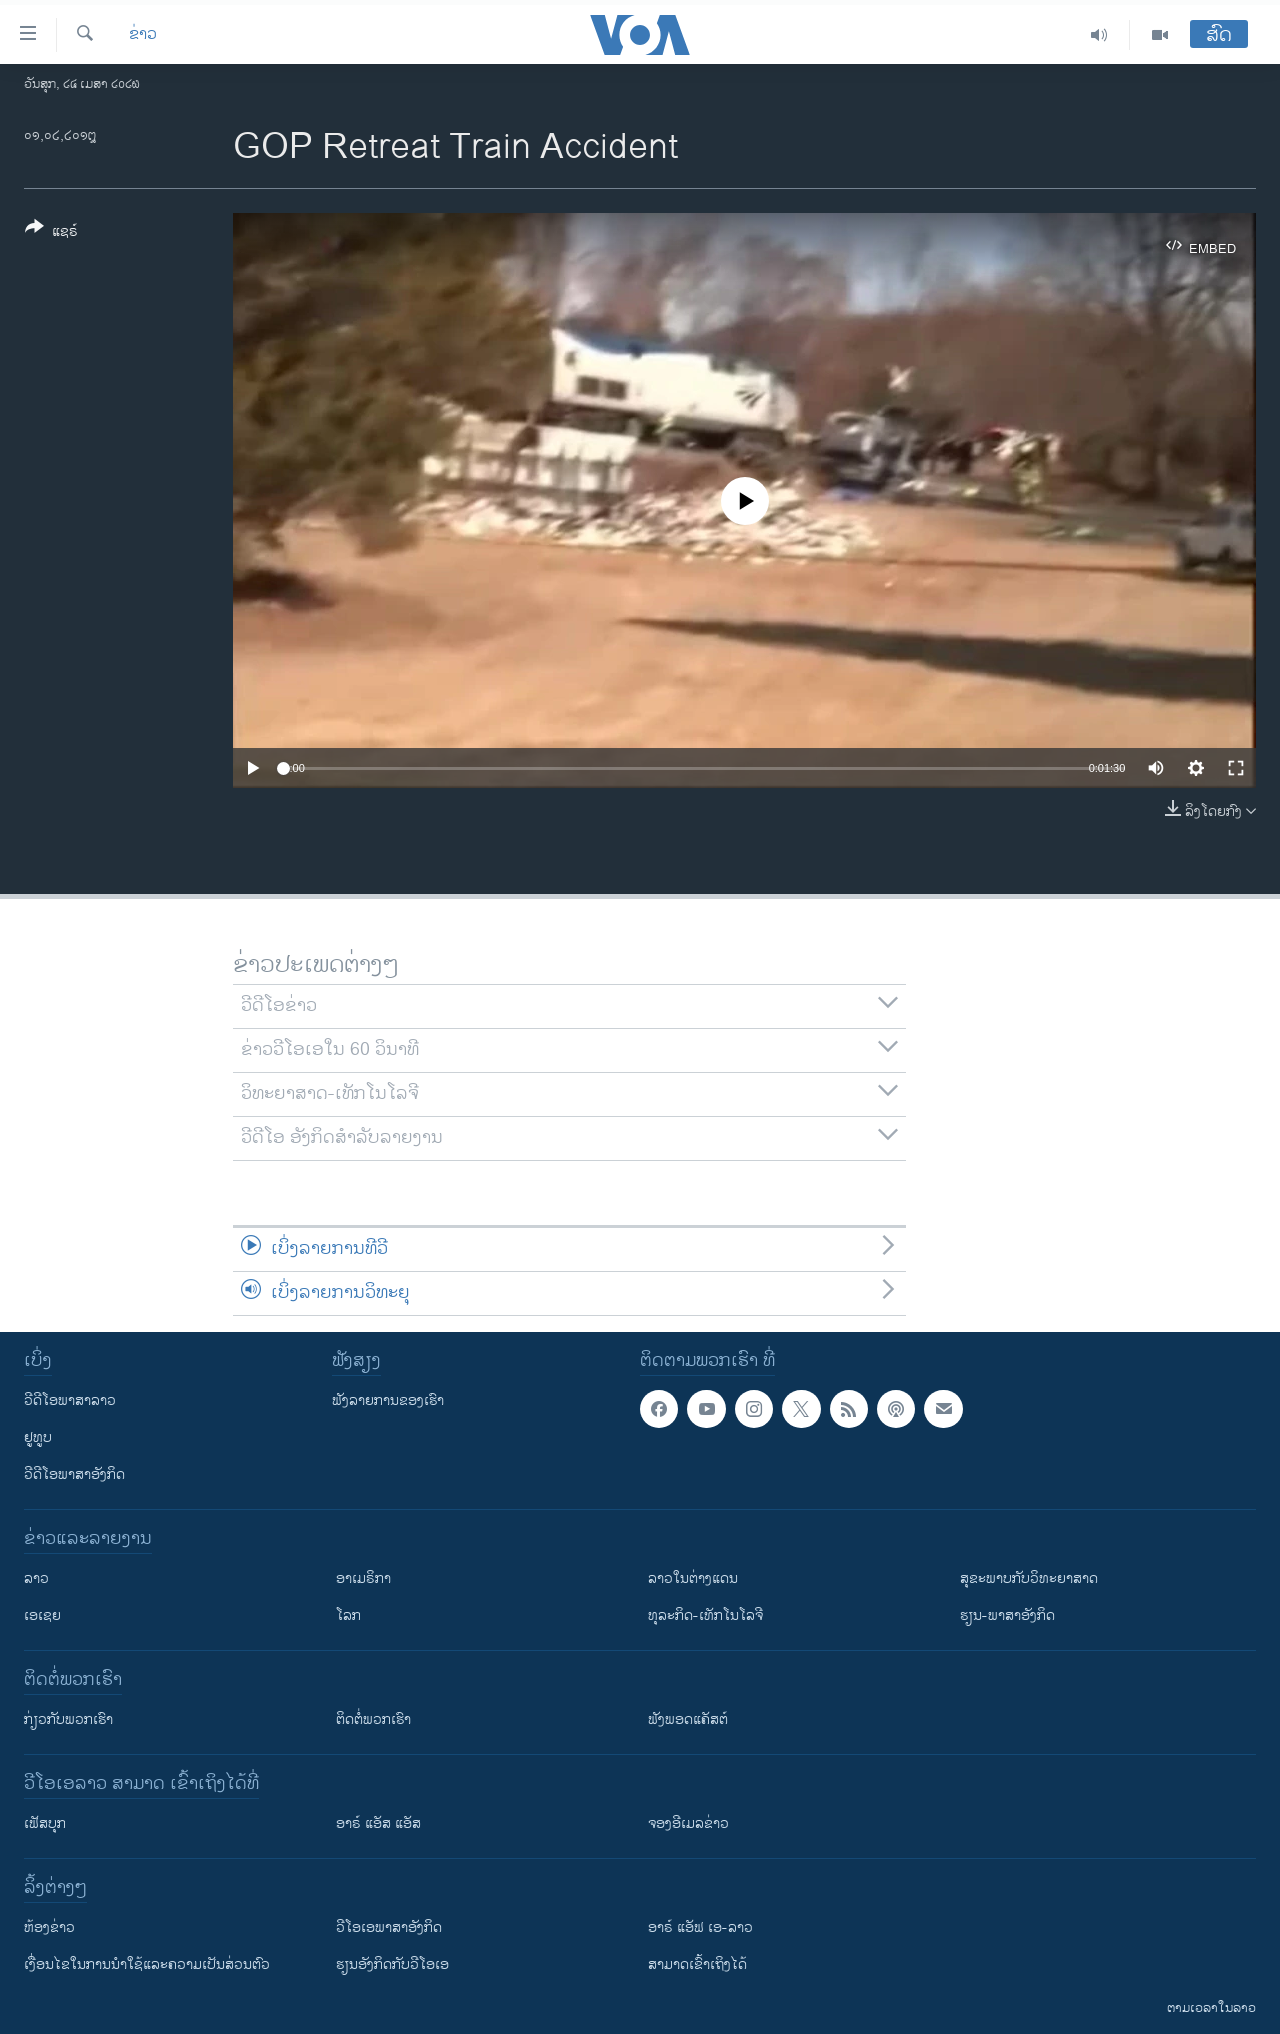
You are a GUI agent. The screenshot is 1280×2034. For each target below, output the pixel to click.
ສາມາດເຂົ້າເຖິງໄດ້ (697, 1964)
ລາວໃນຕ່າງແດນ (693, 1578)
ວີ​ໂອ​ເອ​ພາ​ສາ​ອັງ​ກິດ (389, 1927)
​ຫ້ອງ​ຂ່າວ (49, 1927)
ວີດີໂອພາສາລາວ (70, 1400)
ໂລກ (348, 1615)
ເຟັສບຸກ (45, 1823)
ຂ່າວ (143, 35)
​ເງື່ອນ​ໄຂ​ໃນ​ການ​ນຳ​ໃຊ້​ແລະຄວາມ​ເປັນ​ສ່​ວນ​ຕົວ (147, 1964)
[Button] (51, 233)
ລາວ (36, 1578)
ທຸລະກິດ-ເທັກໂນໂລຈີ (705, 1615)
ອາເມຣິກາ (363, 1578)
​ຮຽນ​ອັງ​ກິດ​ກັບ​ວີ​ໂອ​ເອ (392, 1964)
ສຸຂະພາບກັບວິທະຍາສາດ (1029, 1578)
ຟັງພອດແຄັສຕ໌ (688, 1719)
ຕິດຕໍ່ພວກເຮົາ (373, 1719)
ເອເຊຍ (42, 1615)
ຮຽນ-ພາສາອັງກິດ (1007, 1615)
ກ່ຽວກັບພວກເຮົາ (68, 1719)
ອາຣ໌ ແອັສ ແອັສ (378, 1823)
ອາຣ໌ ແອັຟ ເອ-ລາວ (700, 1927)
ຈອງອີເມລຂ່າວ (688, 1823)
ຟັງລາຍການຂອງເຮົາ (388, 1400)
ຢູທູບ (38, 1437)
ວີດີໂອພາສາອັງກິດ (74, 1474)
